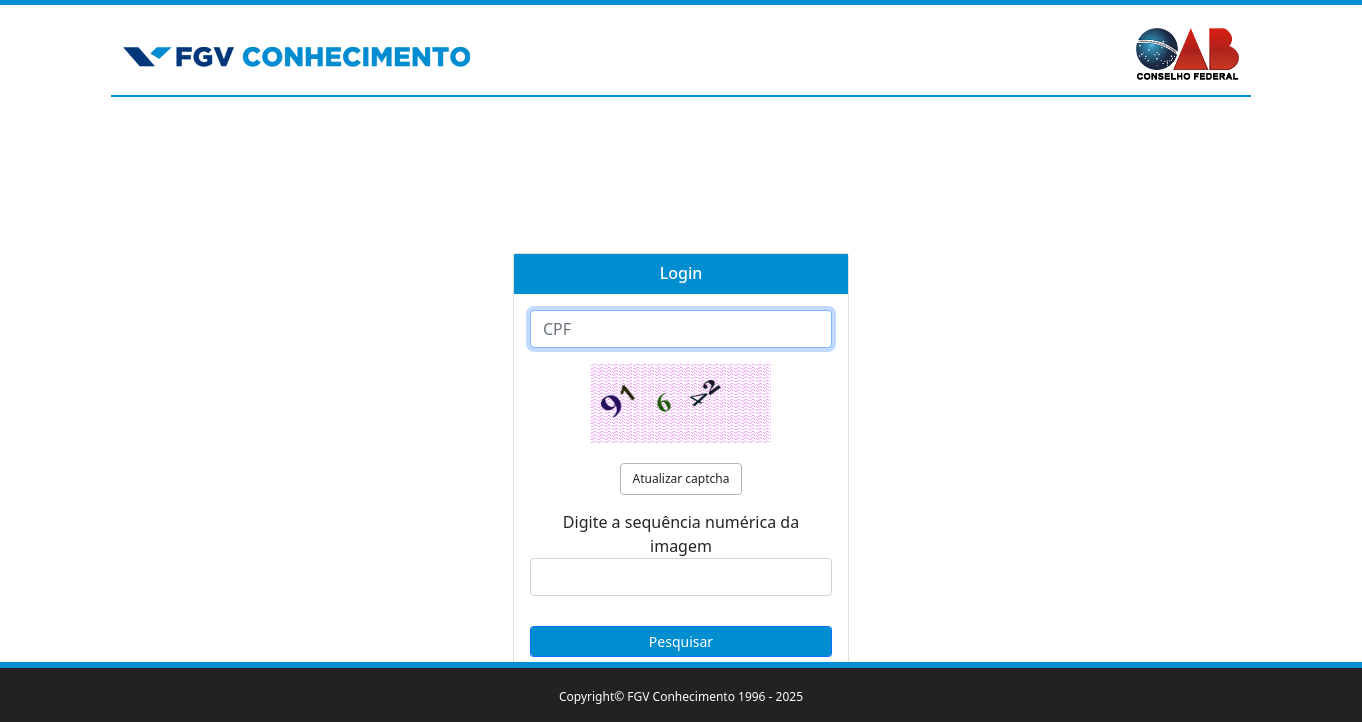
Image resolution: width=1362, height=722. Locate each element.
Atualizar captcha (681, 478)
